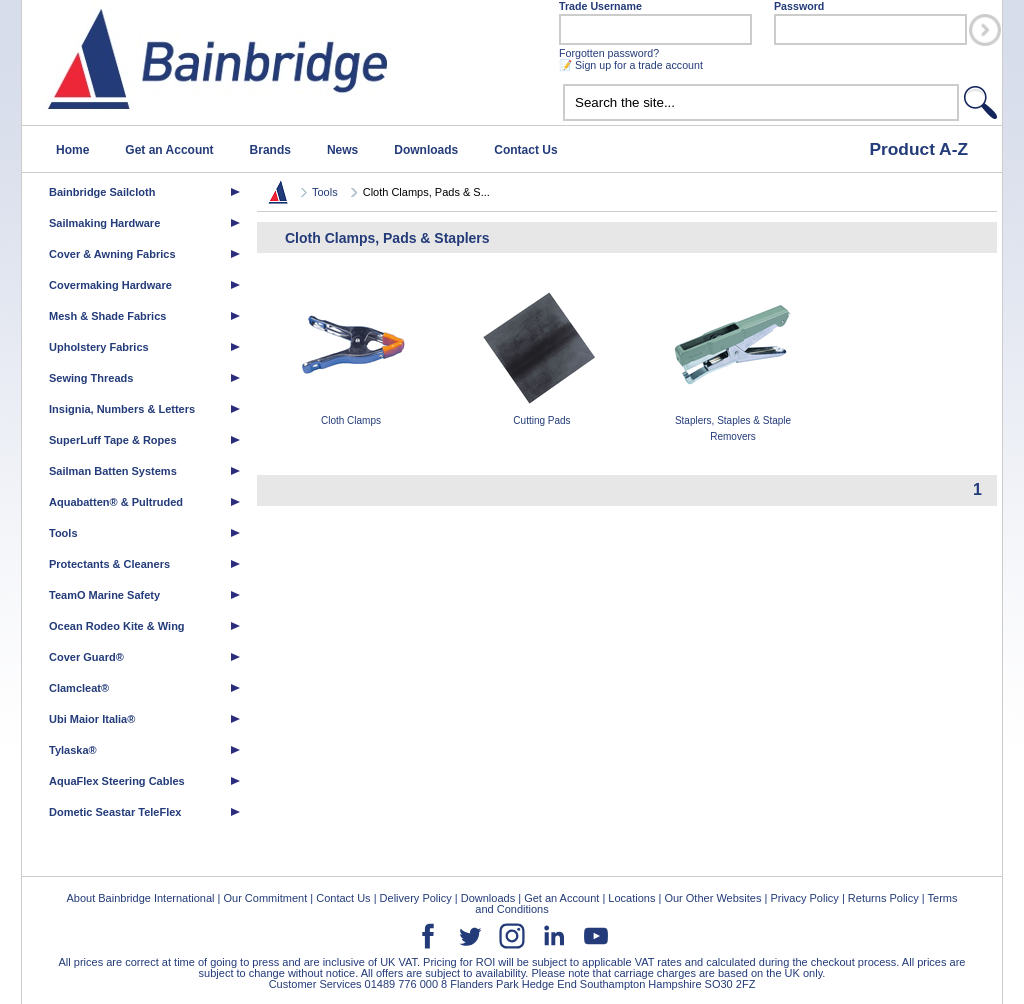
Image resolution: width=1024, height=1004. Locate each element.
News (342, 150)
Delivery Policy (416, 898)
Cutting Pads (542, 355)
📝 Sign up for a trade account (631, 65)
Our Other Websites (712, 898)
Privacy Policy (804, 898)
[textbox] (761, 102)
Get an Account (169, 150)
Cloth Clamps (351, 355)
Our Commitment (265, 898)
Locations (631, 898)
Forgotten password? (609, 53)
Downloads (426, 150)
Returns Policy (883, 898)
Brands (270, 150)
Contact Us (525, 150)
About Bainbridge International (140, 898)
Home (72, 150)
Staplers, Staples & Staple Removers (733, 363)
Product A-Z (918, 149)
